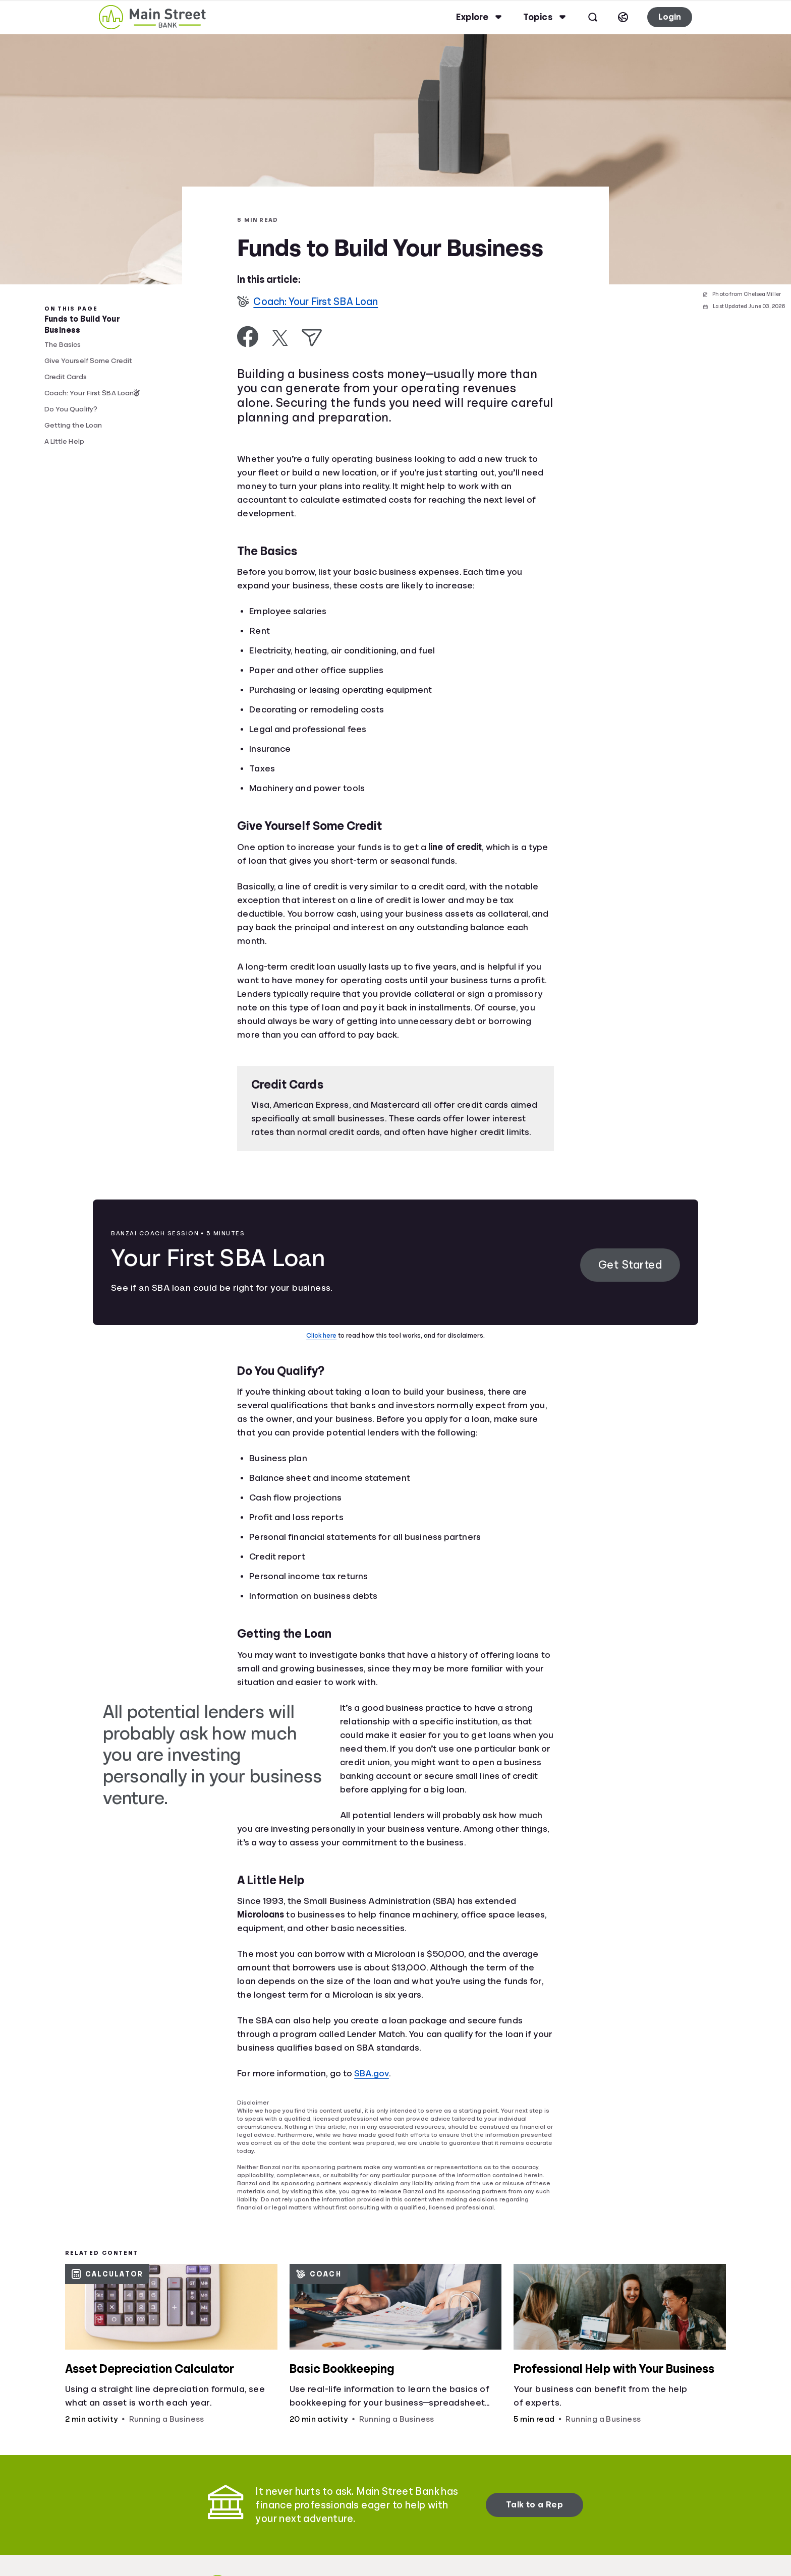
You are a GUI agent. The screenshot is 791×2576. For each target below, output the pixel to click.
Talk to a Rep (534, 2504)
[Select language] (623, 17)
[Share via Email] (311, 337)
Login (669, 17)
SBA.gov (371, 2073)
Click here (321, 1335)
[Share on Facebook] (248, 336)
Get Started (630, 1265)
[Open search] (593, 17)
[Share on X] (280, 338)
